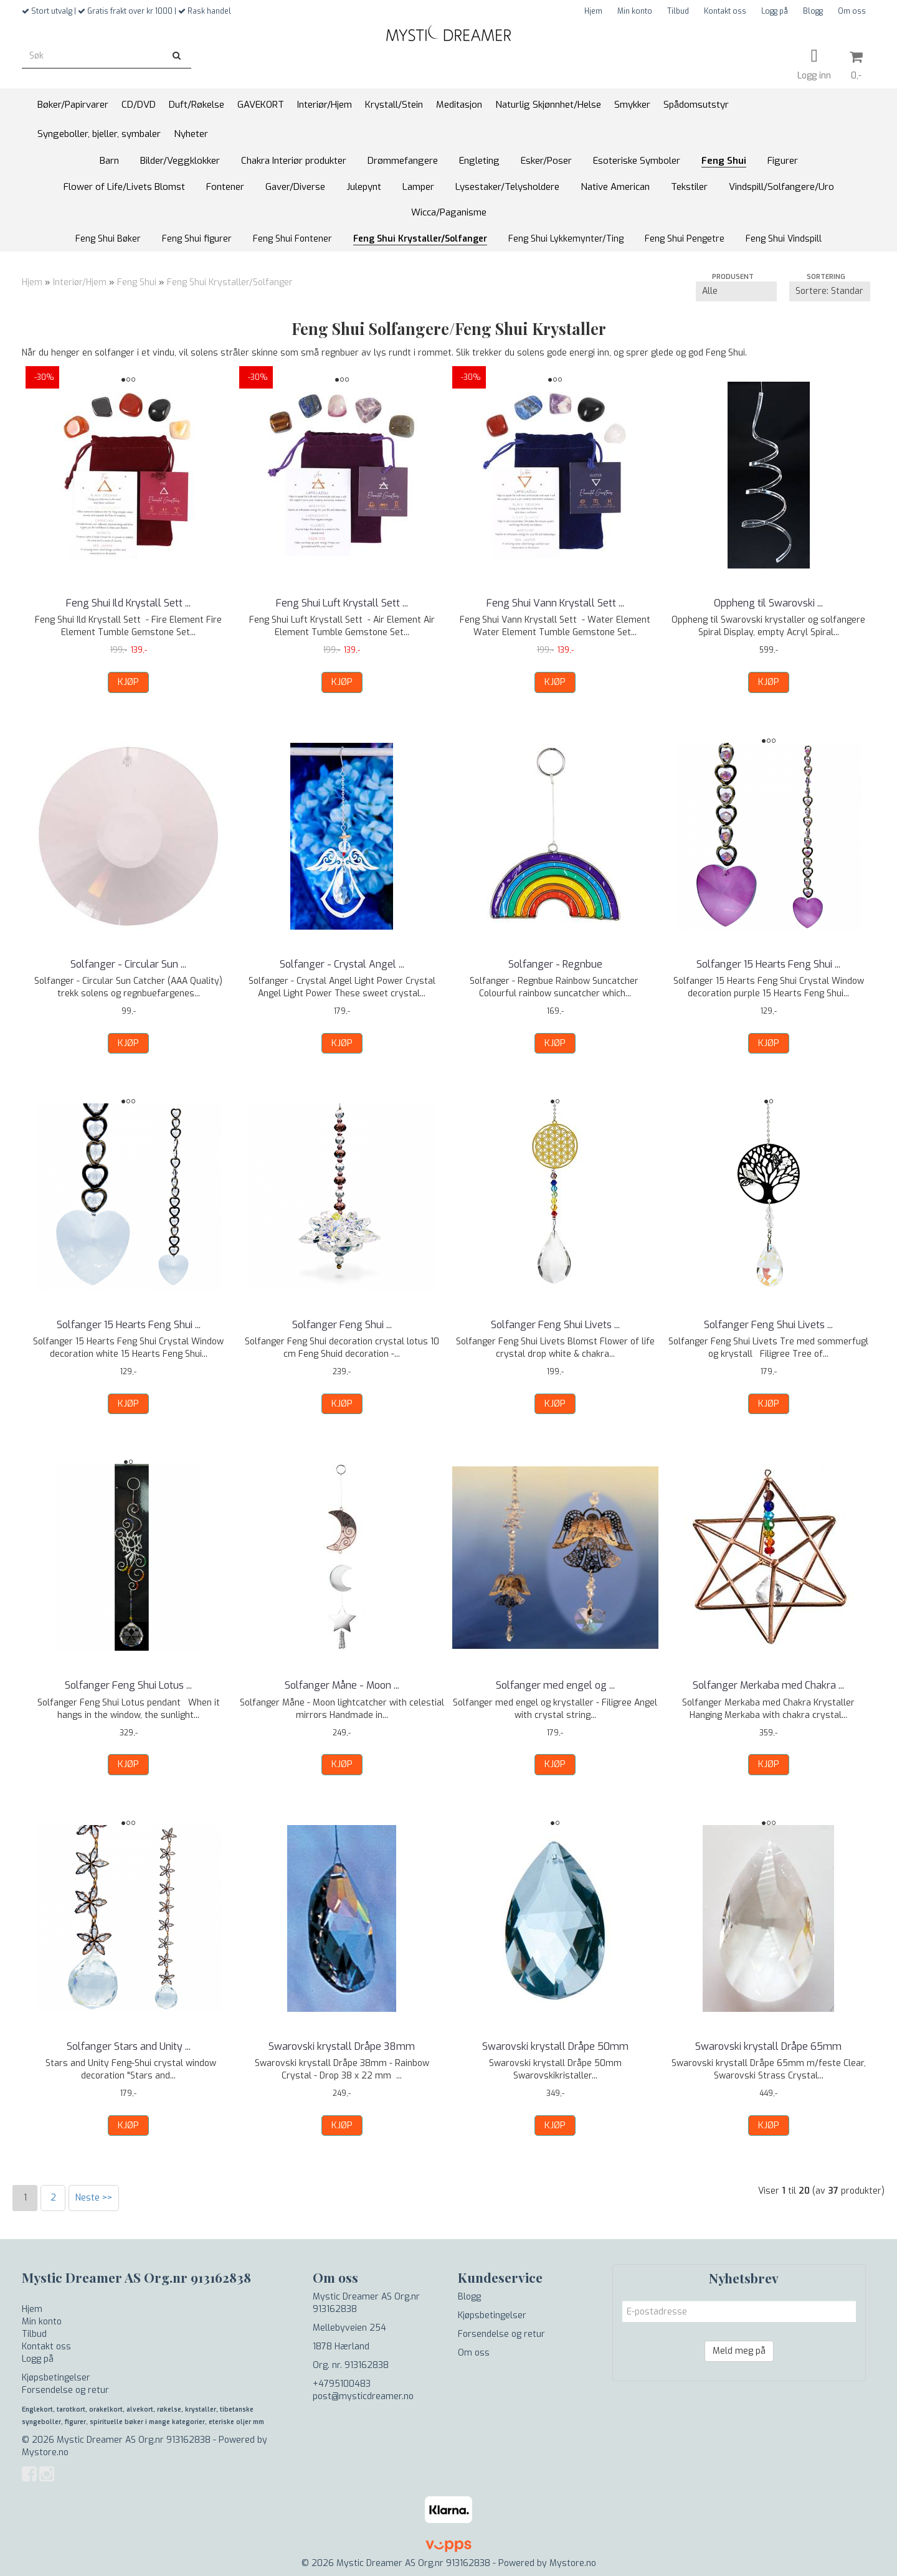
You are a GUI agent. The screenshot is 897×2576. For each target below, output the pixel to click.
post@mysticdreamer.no (363, 2396)
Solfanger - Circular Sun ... (128, 964)
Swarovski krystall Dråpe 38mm (341, 2046)
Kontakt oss (725, 11)
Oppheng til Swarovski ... (768, 603)
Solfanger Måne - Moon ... (342, 1685)
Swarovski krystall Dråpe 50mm (555, 2046)
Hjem (593, 11)
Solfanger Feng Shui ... (342, 1324)
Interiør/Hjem (80, 282)
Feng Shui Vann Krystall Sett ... (555, 603)
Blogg (813, 11)
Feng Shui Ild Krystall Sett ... (128, 603)
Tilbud (678, 11)
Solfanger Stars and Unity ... (129, 2046)
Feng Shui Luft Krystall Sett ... (342, 603)
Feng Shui (136, 282)
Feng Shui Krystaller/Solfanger (230, 282)
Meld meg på (739, 2351)
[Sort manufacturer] (736, 291)
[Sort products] (829, 291)
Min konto (634, 11)
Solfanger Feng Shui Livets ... (555, 1324)
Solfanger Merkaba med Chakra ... (768, 1685)
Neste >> (93, 2198)
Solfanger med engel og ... (555, 1685)
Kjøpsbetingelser (56, 2378)
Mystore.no (45, 2452)
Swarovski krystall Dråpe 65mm (768, 2046)
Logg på (774, 11)
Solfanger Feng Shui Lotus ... (128, 1685)
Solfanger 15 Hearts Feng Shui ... (768, 964)
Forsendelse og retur (65, 2390)
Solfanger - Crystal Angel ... (342, 964)
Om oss (852, 11)
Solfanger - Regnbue (555, 964)
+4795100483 (342, 2384)
